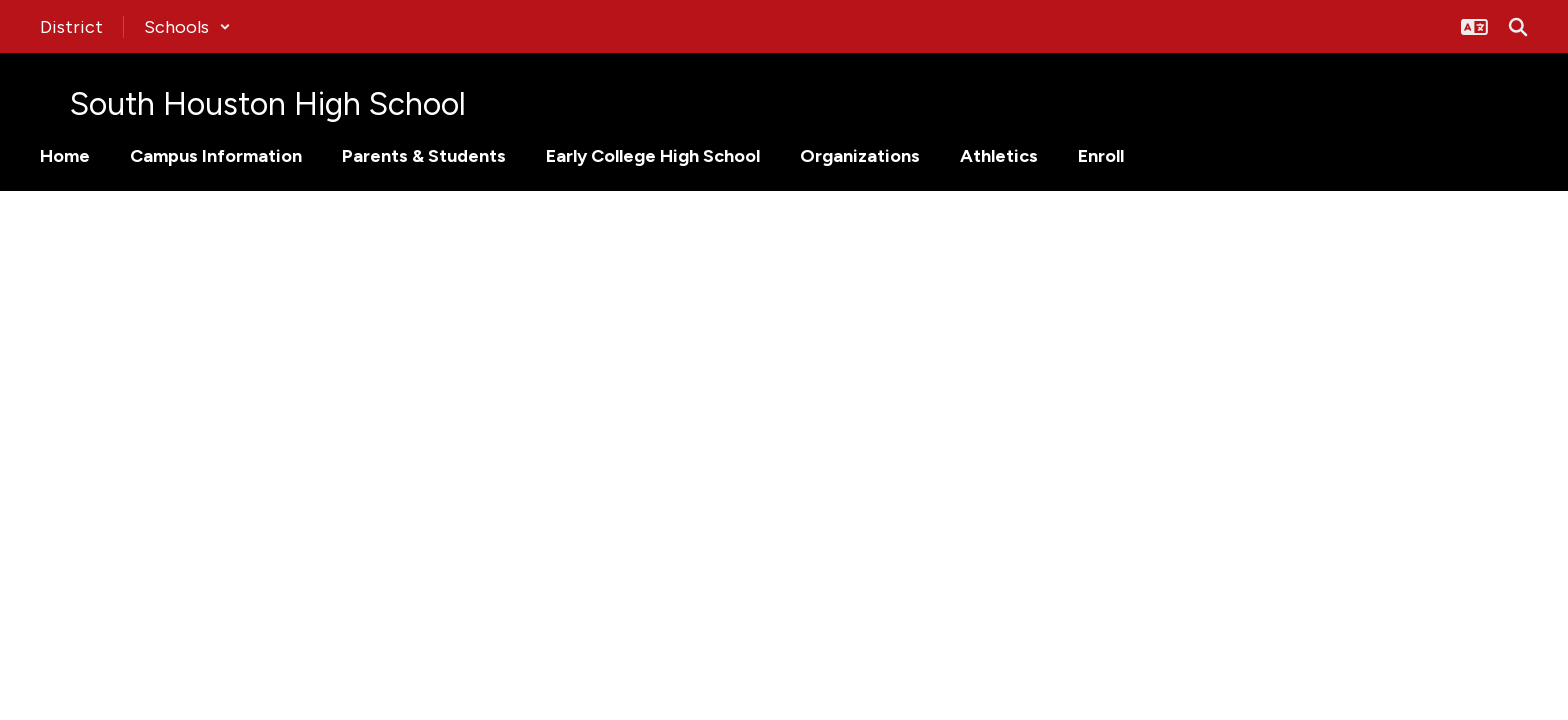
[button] (187, 27)
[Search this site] (1518, 27)
